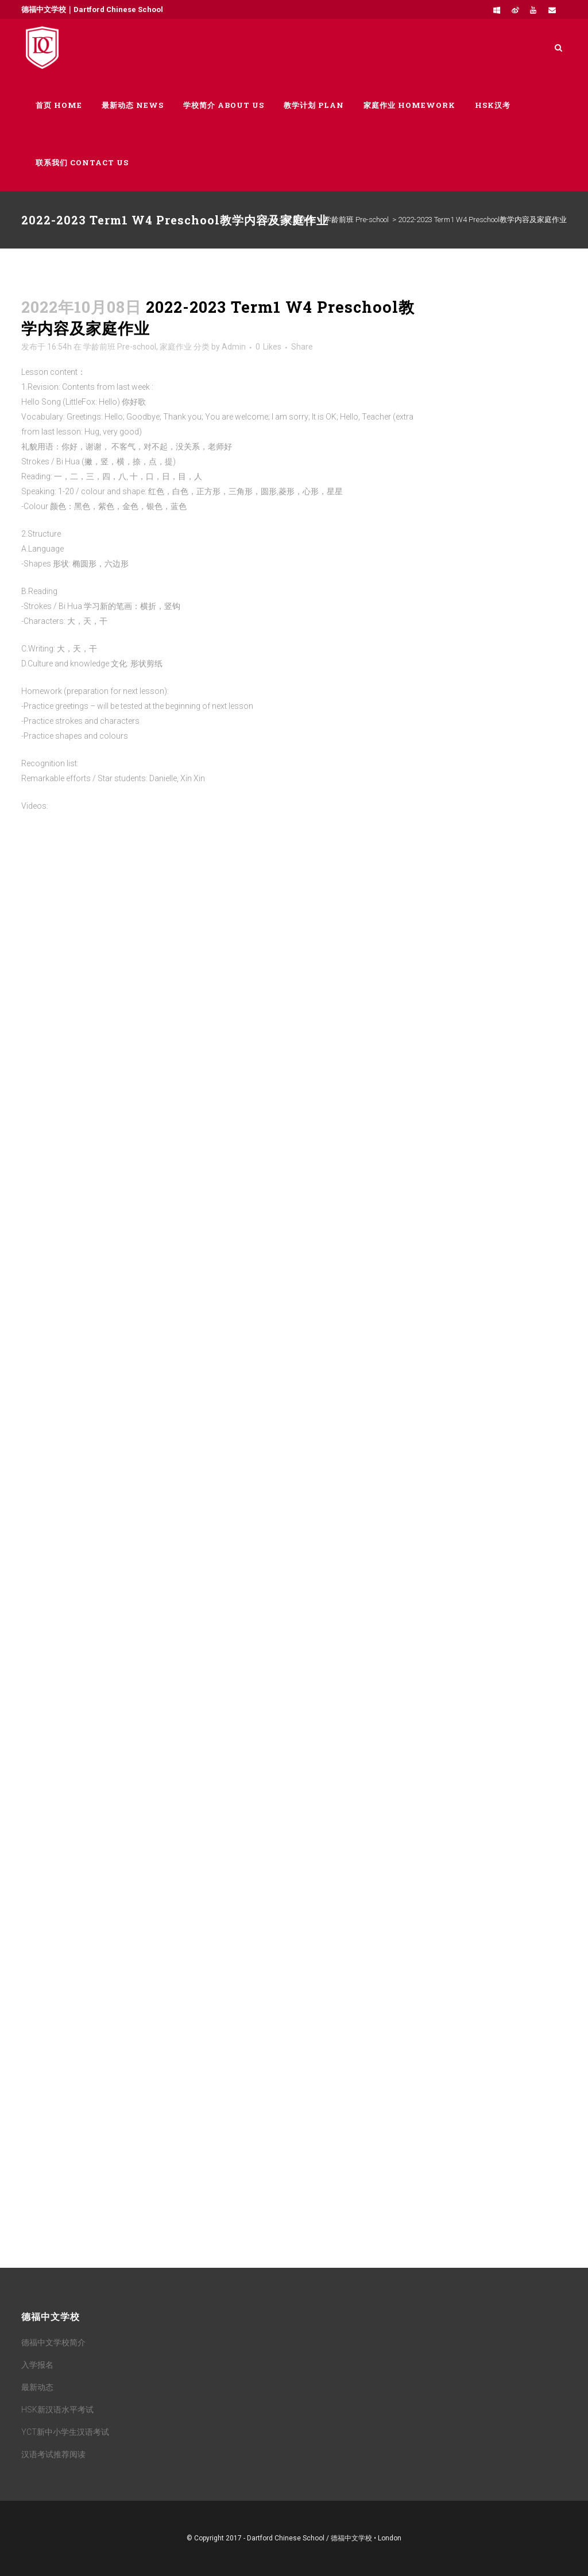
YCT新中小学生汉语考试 (65, 2432)
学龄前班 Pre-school (356, 219)
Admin (234, 346)
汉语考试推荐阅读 (53, 2454)
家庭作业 (300, 219)
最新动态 (37, 2387)
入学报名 (37, 2364)
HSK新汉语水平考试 (57, 2409)
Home (268, 219)
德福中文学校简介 (53, 2342)
